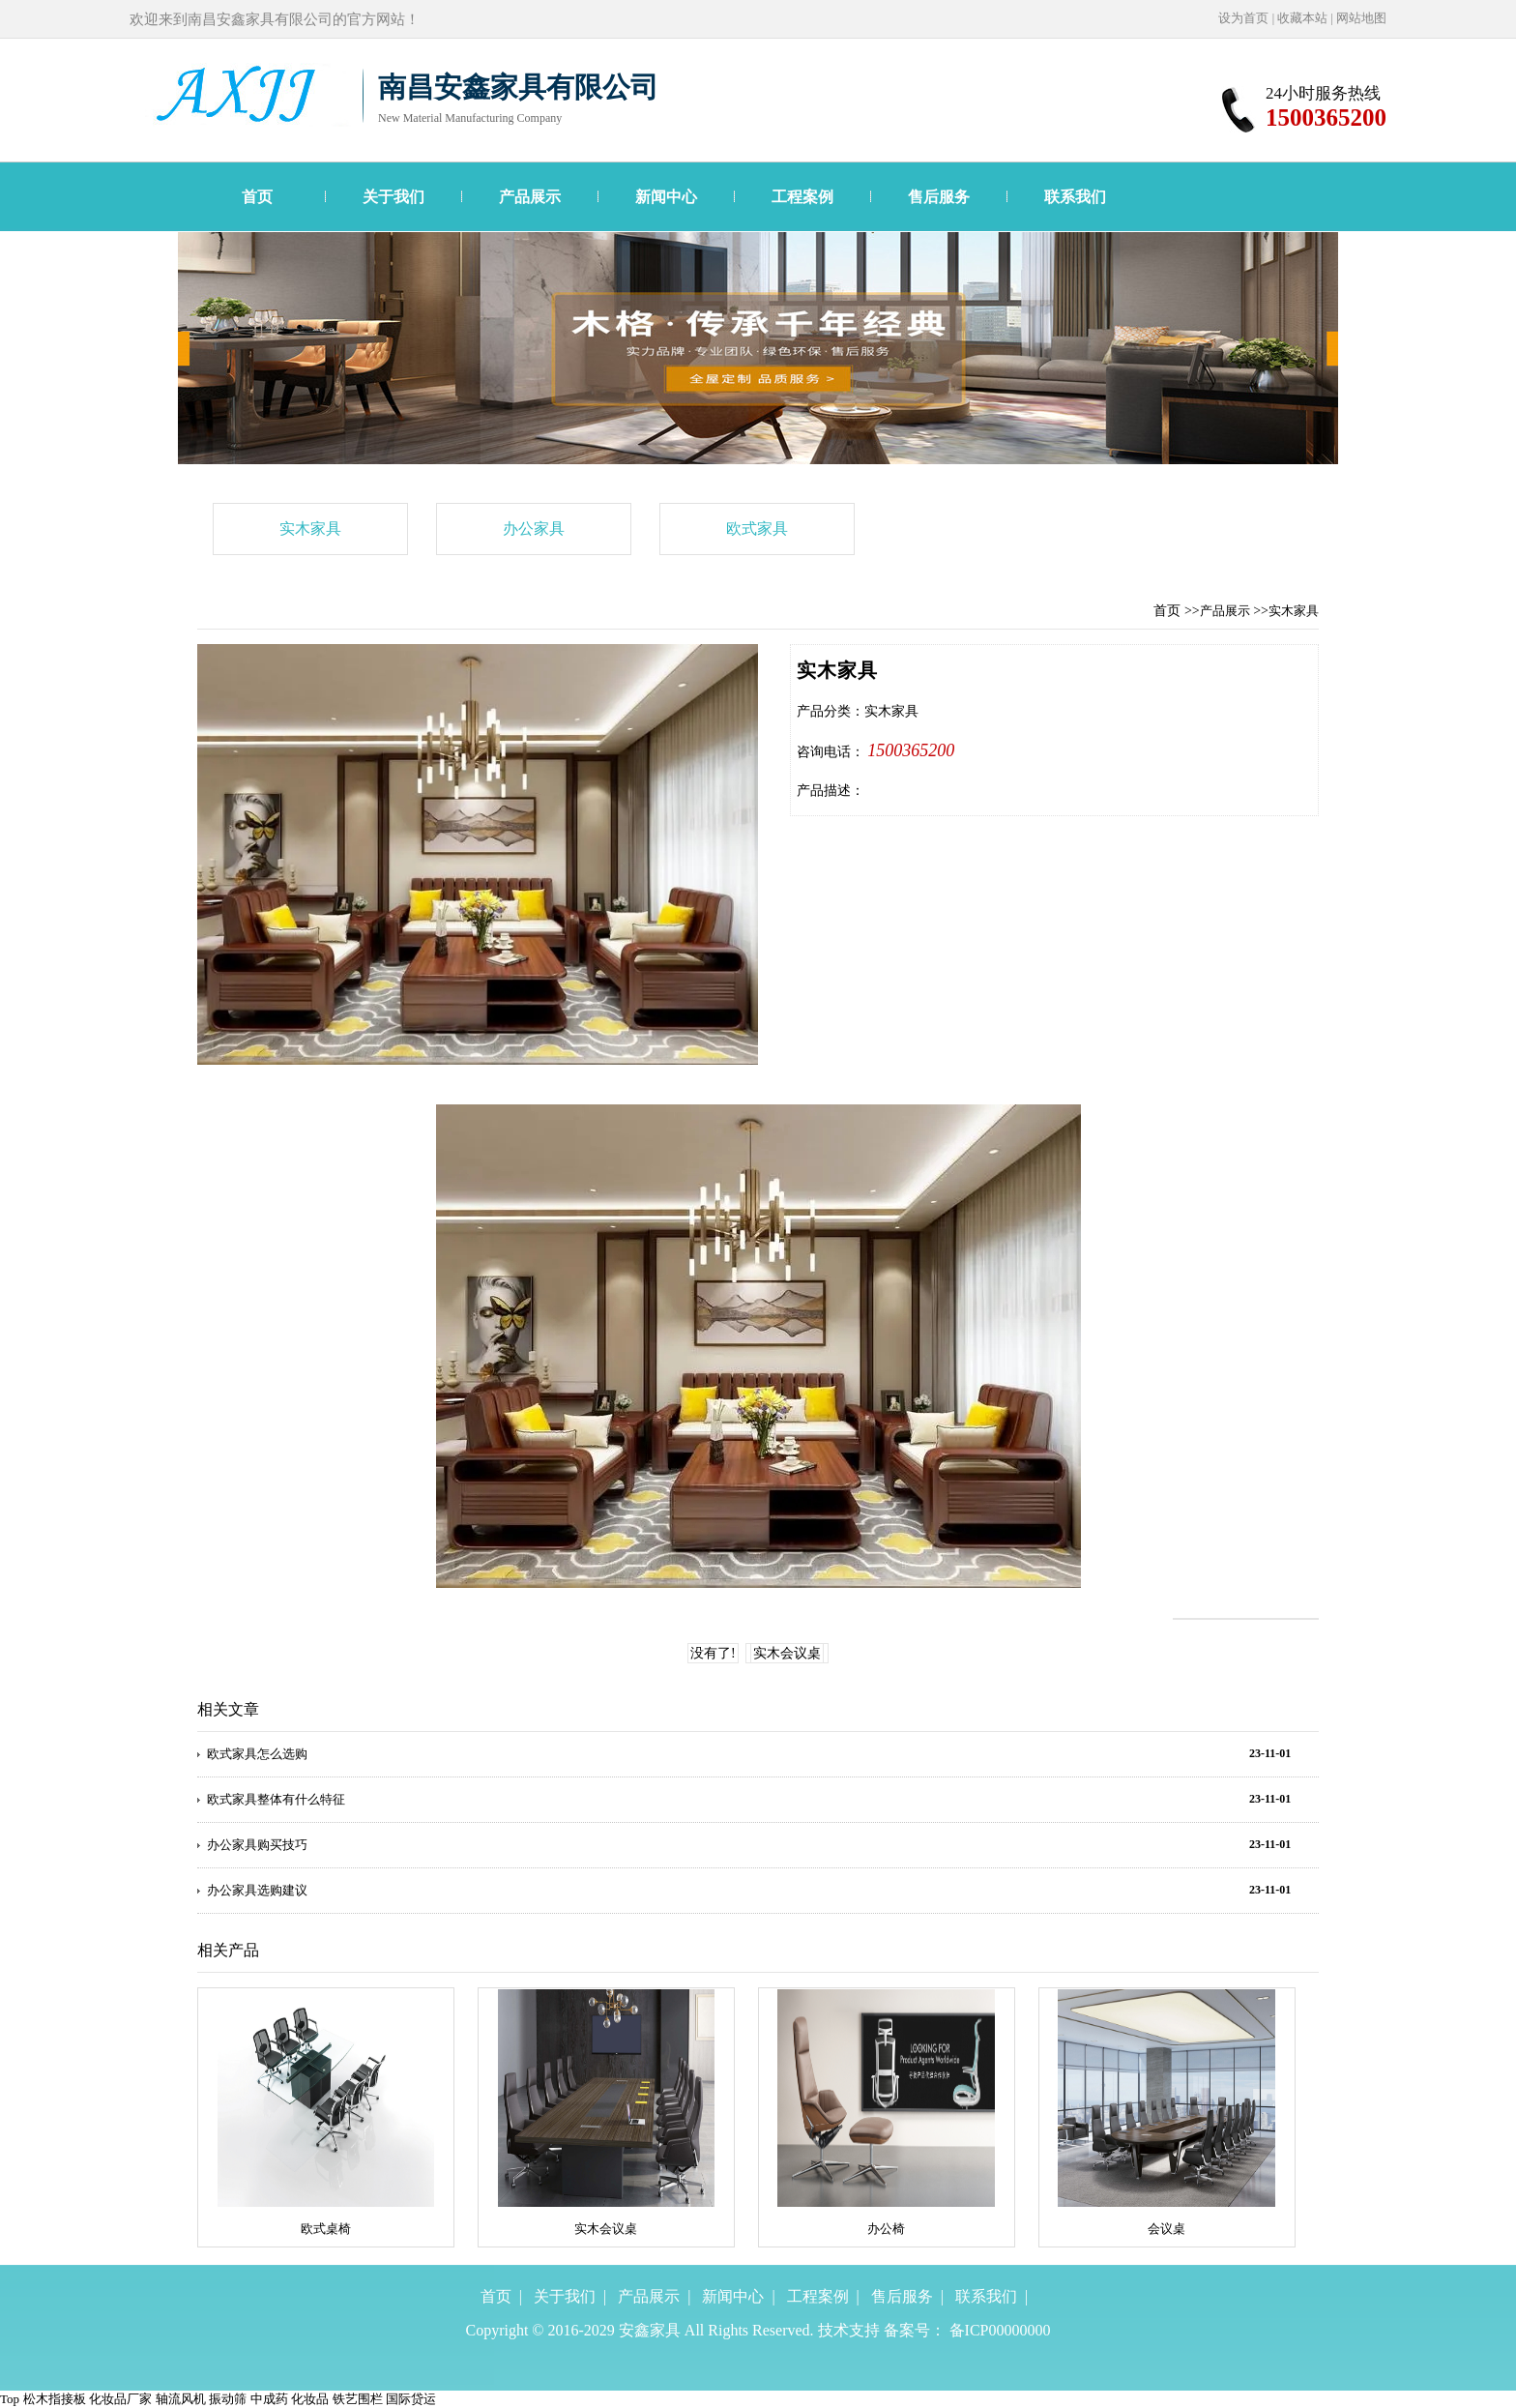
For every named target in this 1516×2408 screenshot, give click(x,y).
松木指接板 (54, 2399)
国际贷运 (411, 2399)
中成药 (269, 2399)
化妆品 (310, 2399)
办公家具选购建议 (257, 1890)
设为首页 (1243, 18)
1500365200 (910, 750)
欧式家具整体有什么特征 (276, 1799)
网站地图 (1361, 18)
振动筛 (228, 2399)
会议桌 (1166, 2228)
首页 (257, 197)
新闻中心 (666, 197)
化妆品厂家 (120, 2399)
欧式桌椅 (326, 2228)
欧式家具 (757, 528)
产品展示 (530, 197)
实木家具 (310, 528)
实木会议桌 (787, 1653)
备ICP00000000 (1000, 2330)
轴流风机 (181, 2399)
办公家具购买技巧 (257, 1844)
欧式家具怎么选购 (257, 1754)
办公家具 (534, 528)
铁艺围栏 (358, 2399)
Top (9, 2399)
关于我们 (393, 197)
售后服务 (939, 197)
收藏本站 (1302, 18)
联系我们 (1075, 197)
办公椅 (886, 2228)
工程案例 (802, 197)
